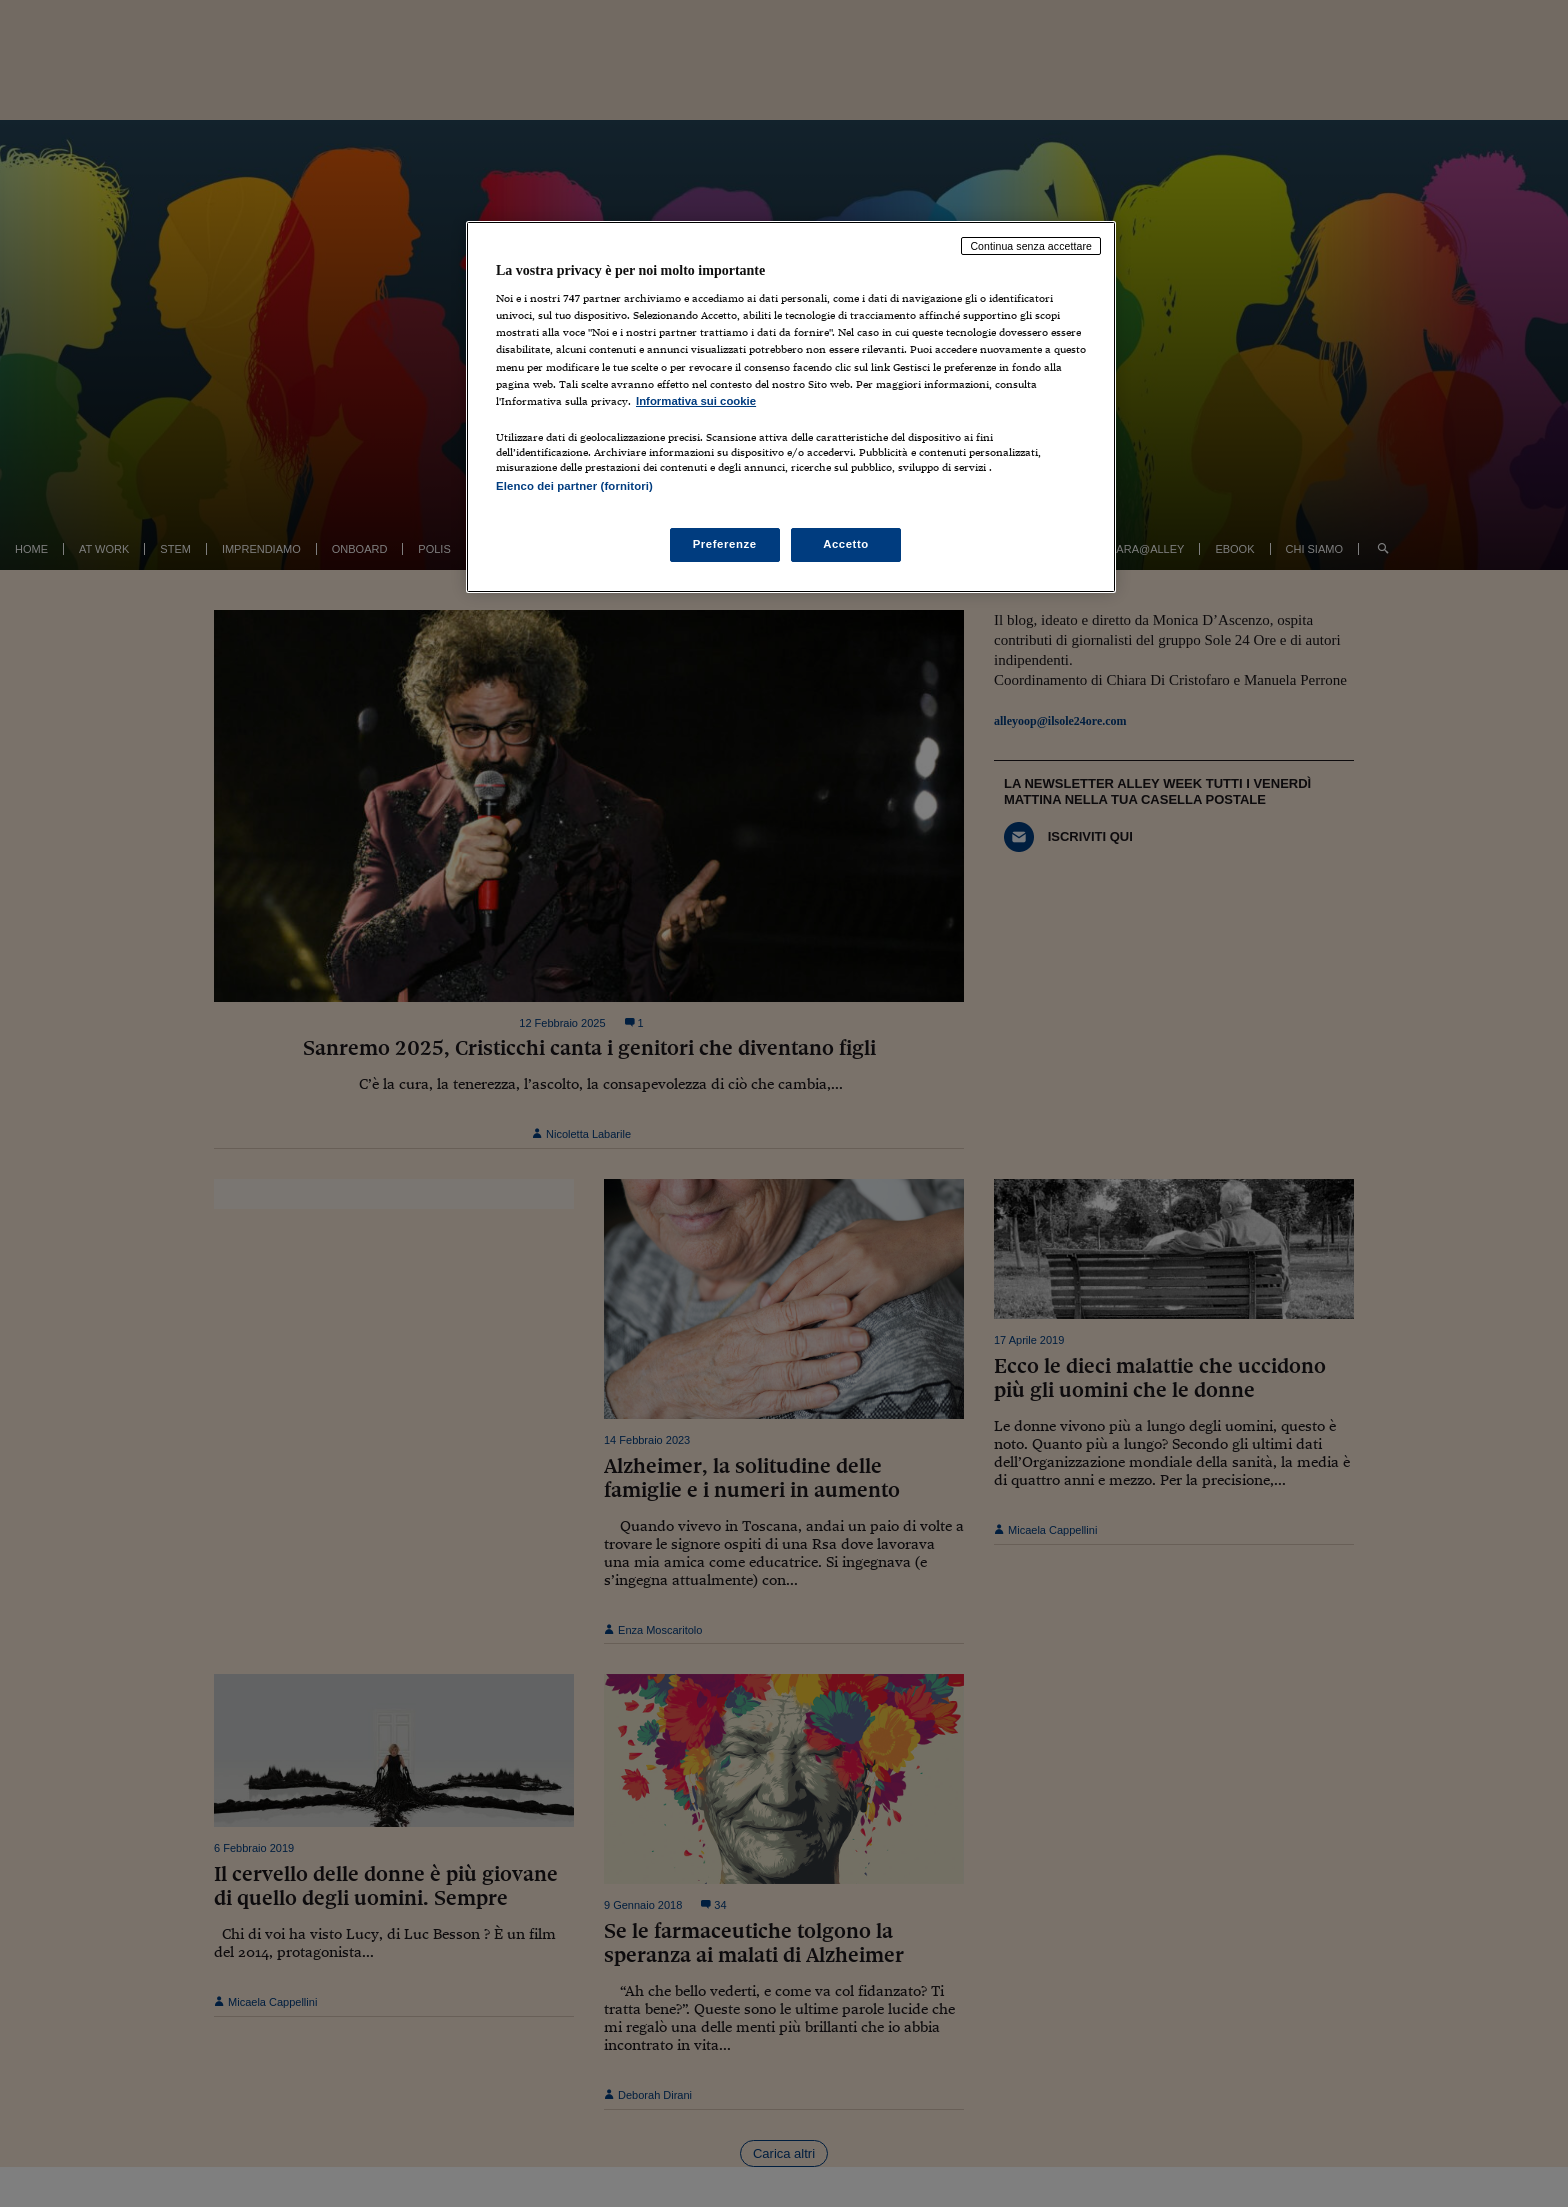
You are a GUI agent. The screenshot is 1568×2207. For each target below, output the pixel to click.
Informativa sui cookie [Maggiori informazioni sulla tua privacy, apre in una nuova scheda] (696, 401)
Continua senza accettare (1031, 246)
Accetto (846, 544)
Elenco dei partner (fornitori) (574, 486)
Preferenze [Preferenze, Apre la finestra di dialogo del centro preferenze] (725, 544)
